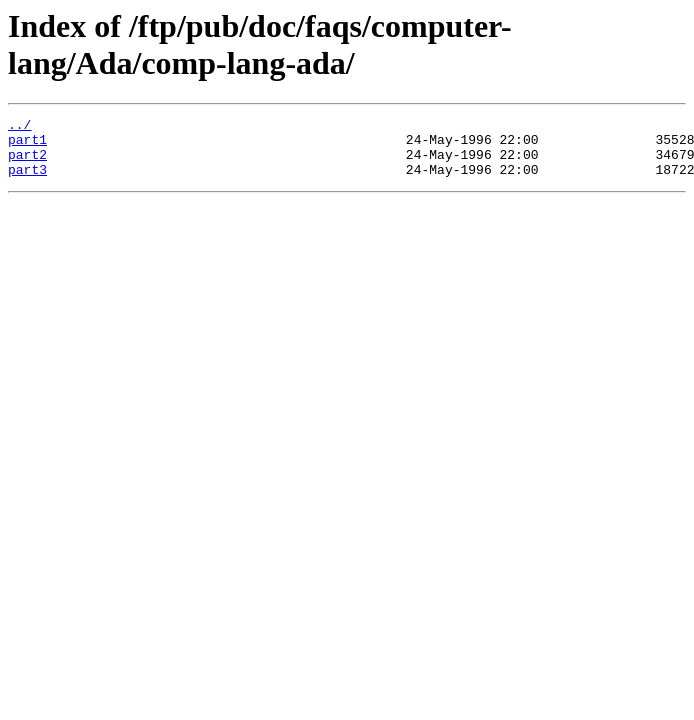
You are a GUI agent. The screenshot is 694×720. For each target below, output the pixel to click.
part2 (27, 163)
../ (19, 127)
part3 (27, 181)
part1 (27, 145)
